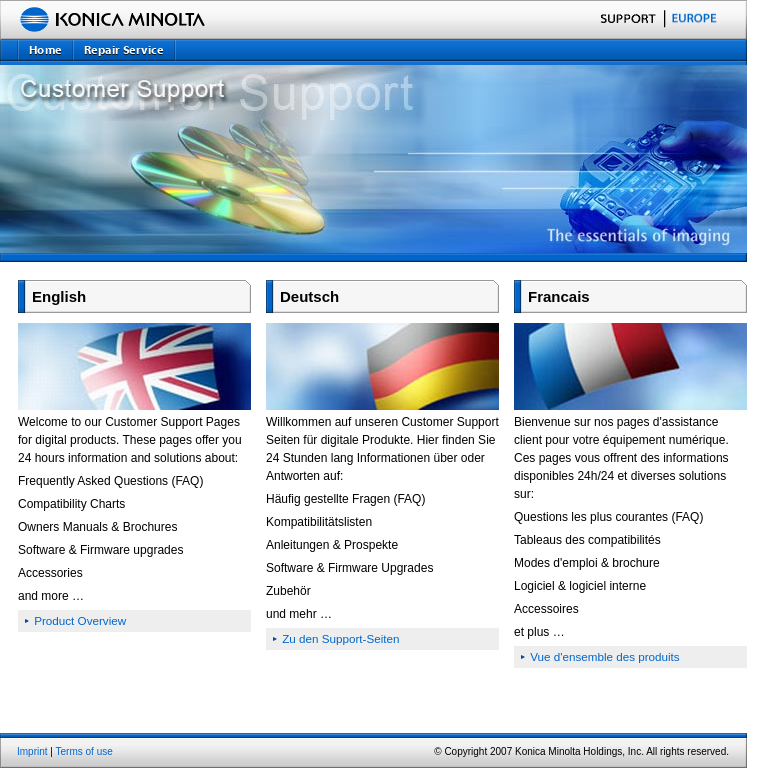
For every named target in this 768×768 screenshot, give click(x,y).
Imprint (32, 751)
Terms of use (84, 751)
